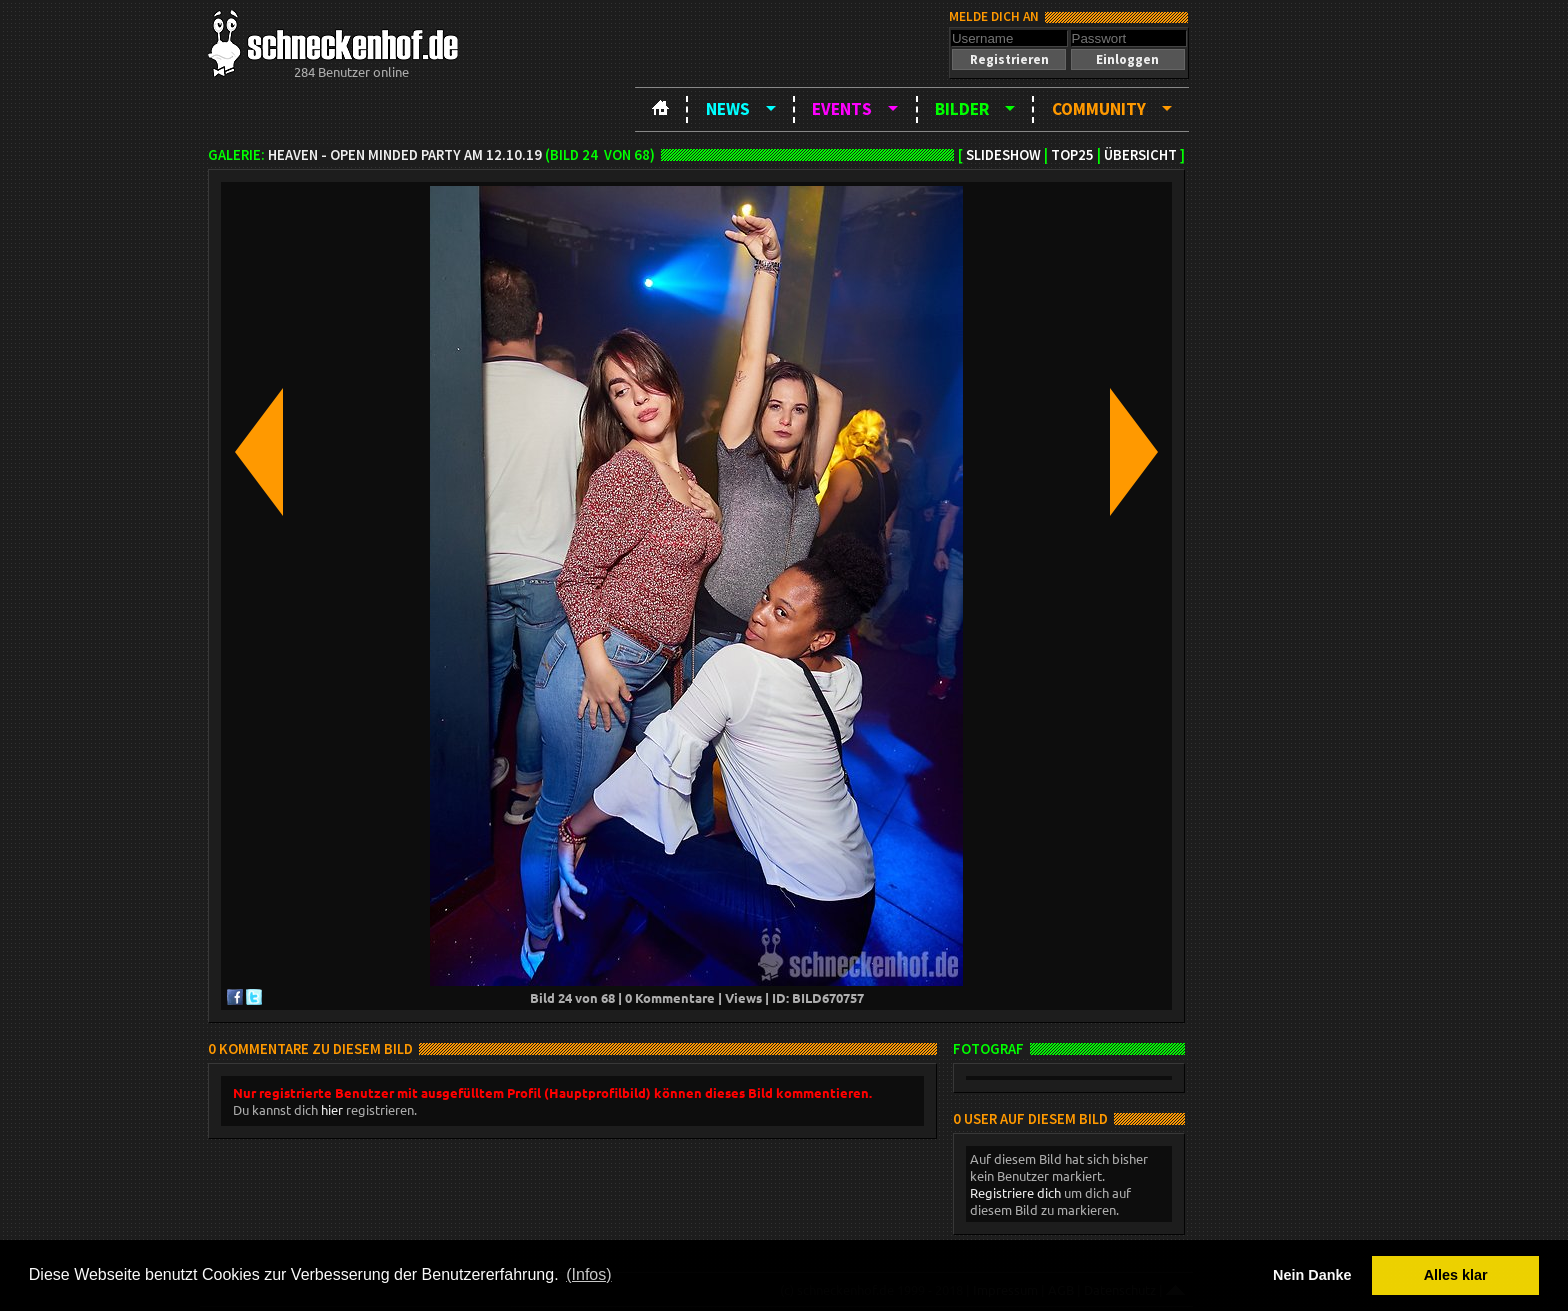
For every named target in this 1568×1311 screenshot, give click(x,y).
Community (1099, 109)
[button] (1009, 59)
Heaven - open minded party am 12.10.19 (405, 155)
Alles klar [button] (1456, 1275)
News (728, 109)
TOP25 (1072, 155)
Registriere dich (1015, 1192)
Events (842, 109)
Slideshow (1003, 155)
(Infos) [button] (588, 1274)
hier (332, 1109)
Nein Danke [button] (1312, 1275)
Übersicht (1140, 155)
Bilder (962, 109)
